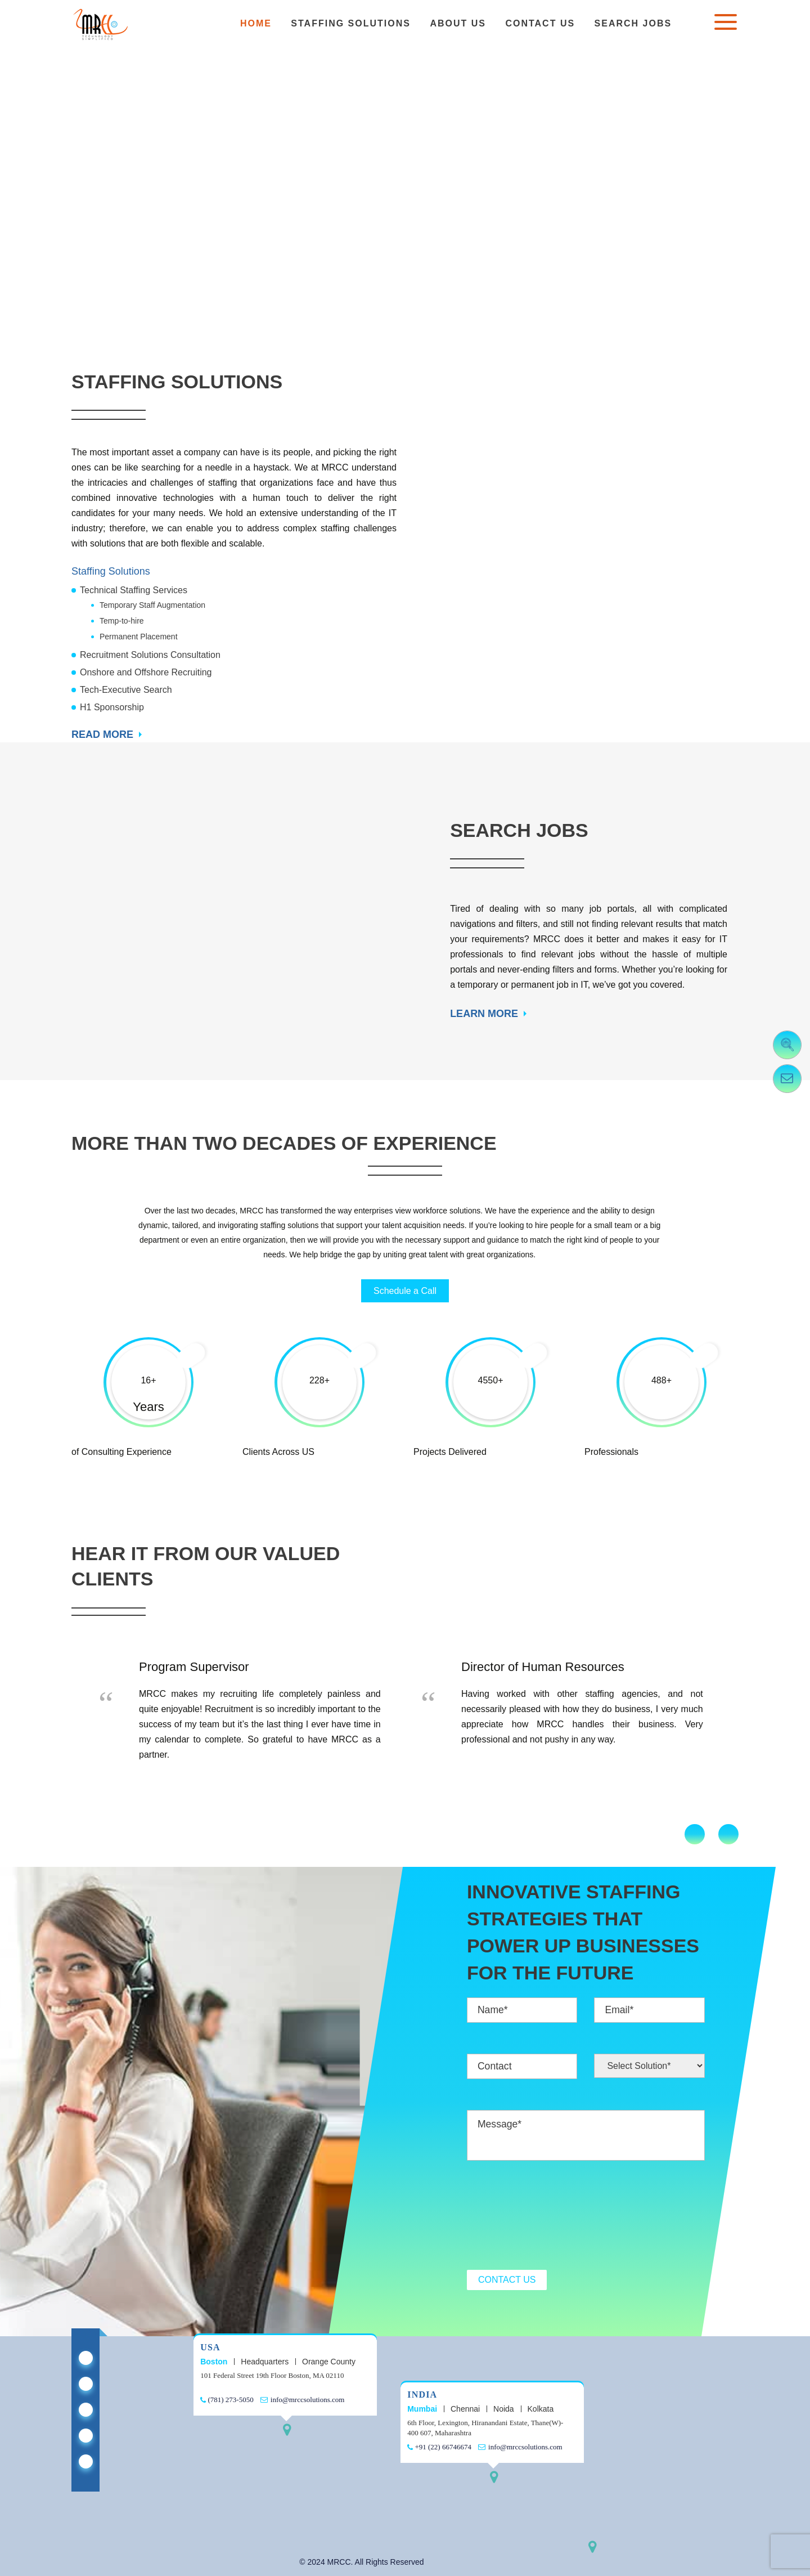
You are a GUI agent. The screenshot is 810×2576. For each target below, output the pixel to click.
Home (256, 23)
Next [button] (728, 1834)
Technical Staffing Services (133, 590)
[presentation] (552, 2216)
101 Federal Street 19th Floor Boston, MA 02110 (272, 2375)
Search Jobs (633, 23)
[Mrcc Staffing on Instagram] (86, 2461)
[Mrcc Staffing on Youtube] (86, 2436)
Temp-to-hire (122, 620)
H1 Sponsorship (112, 707)
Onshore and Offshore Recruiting (146, 672)
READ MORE (102, 734)
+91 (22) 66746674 (439, 2447)
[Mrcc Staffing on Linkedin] (86, 2358)
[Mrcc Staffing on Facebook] (86, 2410)
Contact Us (540, 23)
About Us (458, 23)
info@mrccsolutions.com (303, 2399)
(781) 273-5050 (227, 2399)
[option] (244, 1712)
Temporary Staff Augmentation (152, 605)
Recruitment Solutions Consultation (150, 655)
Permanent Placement (139, 636)
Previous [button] (695, 1834)
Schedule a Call (405, 1291)
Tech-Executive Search (126, 690)
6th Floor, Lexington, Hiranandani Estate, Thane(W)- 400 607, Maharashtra (485, 2427)
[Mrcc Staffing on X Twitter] (86, 2384)
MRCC (339, 2561)
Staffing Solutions (351, 23)
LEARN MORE (484, 1013)
